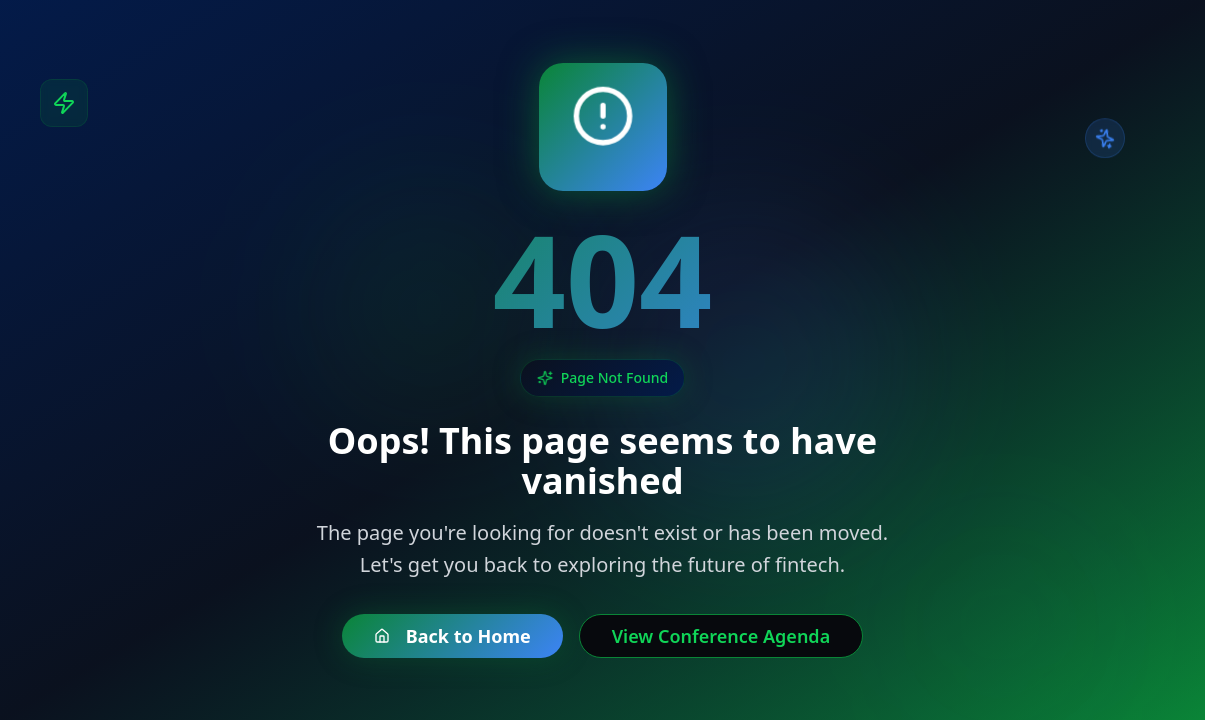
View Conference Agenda (721, 636)
